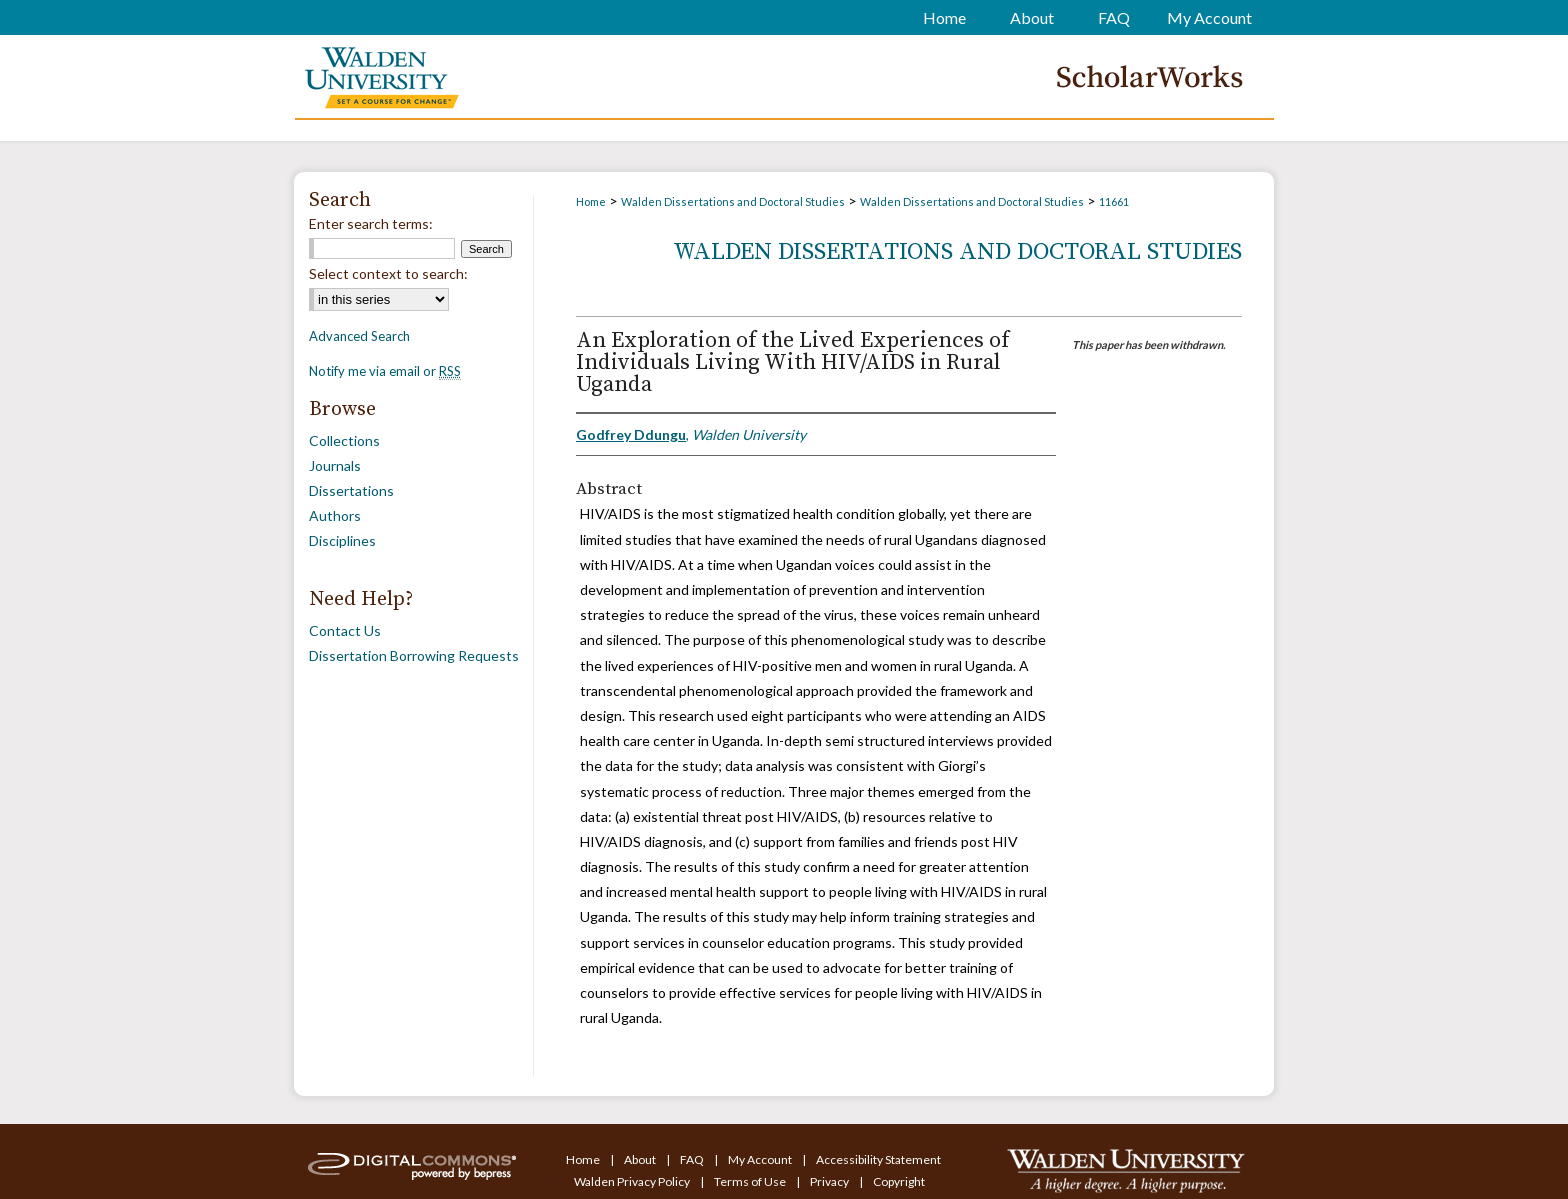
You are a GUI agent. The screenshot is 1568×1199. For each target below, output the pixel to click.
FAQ (693, 1159)
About (641, 1159)
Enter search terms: (371, 223)
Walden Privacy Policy (633, 1181)
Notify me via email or (385, 371)
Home (591, 201)
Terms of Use (751, 1181)
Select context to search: (388, 273)
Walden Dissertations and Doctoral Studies (733, 201)
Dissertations (351, 490)
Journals (335, 465)
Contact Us (345, 630)
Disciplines (342, 540)
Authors (335, 515)
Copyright (899, 1181)
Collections (344, 440)
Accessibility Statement (878, 1159)
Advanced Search (359, 336)
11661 (1114, 201)
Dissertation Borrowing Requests (414, 655)
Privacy (830, 1181)
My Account (761, 1159)
